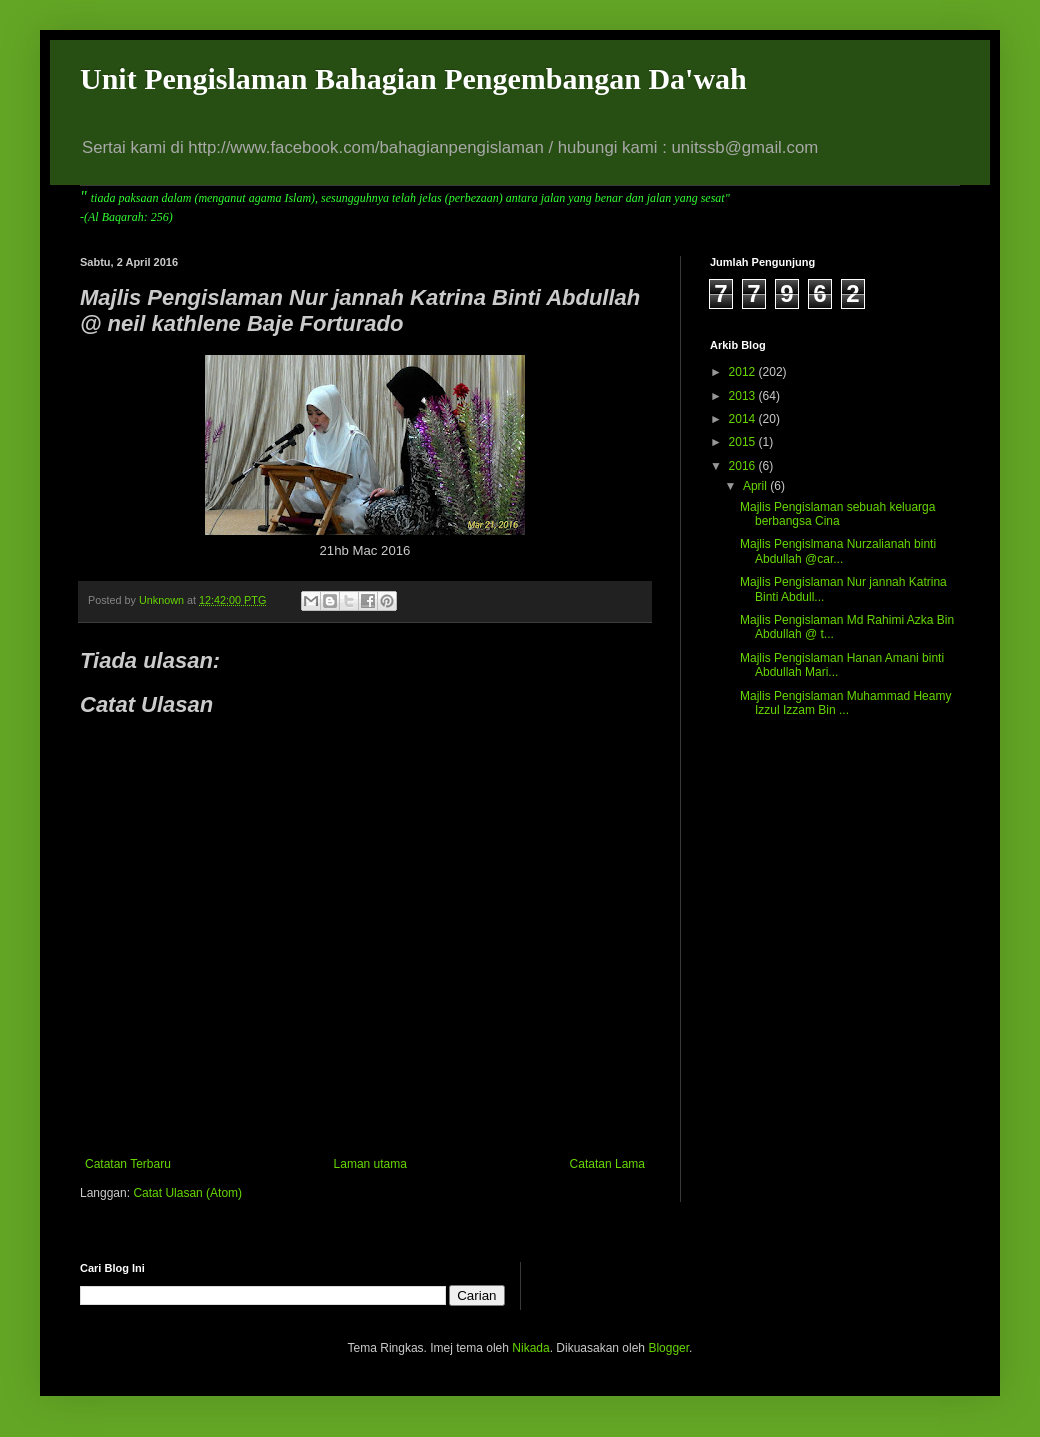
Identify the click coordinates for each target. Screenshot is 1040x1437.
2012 (744, 372)
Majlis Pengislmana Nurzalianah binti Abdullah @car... (838, 551)
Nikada (530, 1348)
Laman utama (370, 1164)
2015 (744, 442)
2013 (744, 396)
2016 (744, 466)
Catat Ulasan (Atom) (187, 1193)
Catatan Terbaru (128, 1164)
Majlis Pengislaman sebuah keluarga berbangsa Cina (837, 514)
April (756, 486)
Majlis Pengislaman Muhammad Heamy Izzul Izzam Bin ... (845, 703)
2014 (744, 419)
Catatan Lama (607, 1164)
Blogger (668, 1348)
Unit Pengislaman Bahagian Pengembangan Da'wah (413, 78)
